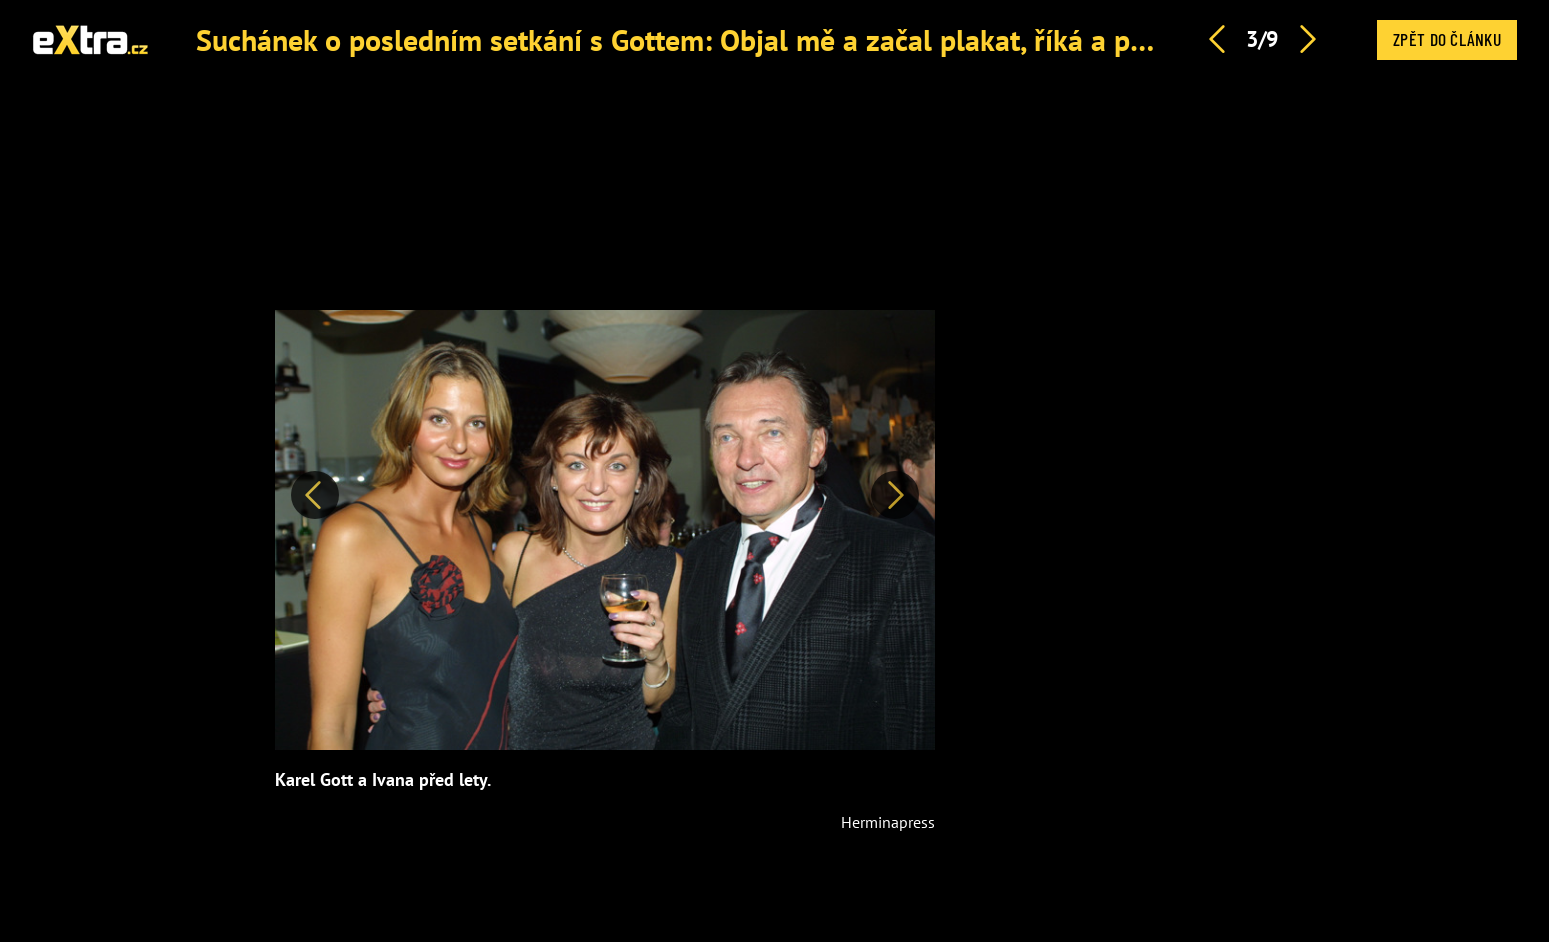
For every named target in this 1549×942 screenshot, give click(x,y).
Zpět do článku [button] (1447, 39)
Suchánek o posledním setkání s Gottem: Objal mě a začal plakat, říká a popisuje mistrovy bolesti (815, 39)
